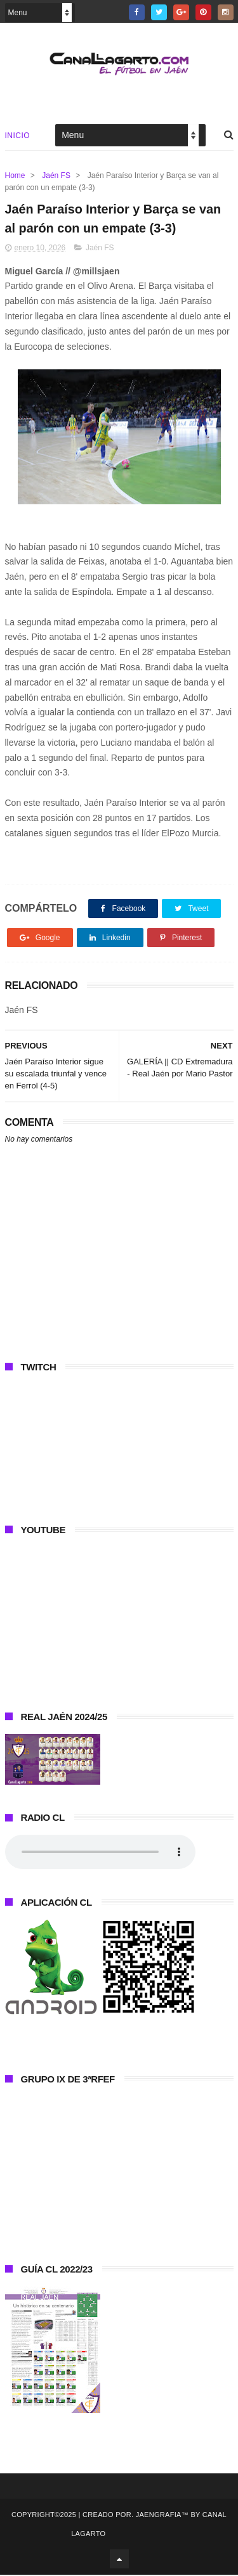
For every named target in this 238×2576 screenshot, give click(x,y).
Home (15, 175)
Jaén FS (56, 175)
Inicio (17, 135)
